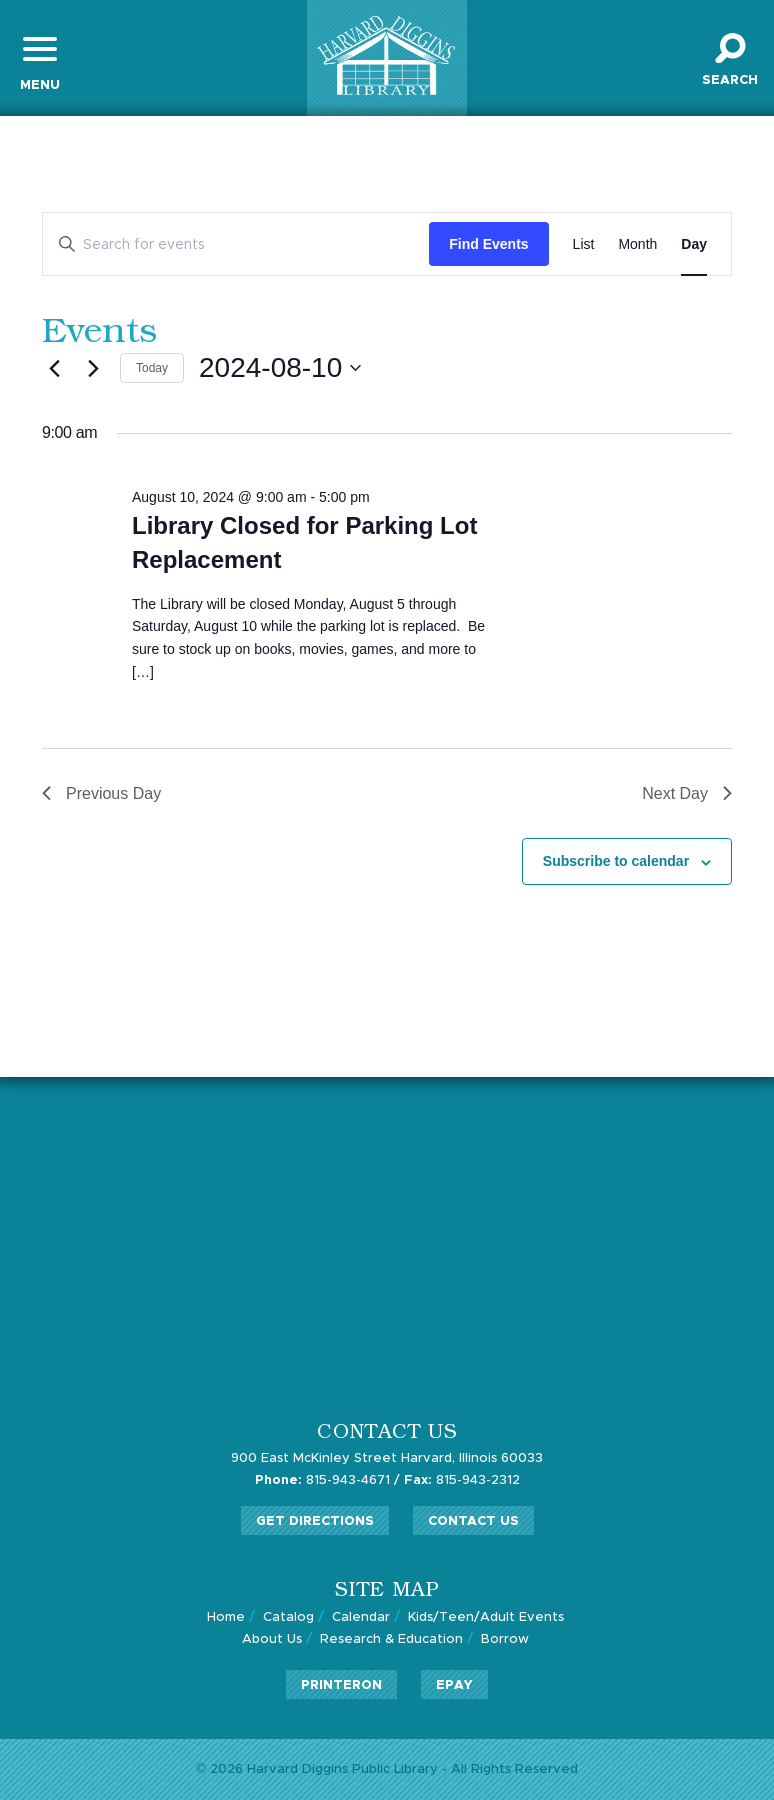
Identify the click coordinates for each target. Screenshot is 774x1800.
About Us (272, 1639)
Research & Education (391, 1639)
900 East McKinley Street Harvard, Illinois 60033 (387, 1458)
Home (226, 1617)
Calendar (361, 1617)
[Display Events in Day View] (694, 244)
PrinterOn (341, 1685)
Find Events (488, 244)
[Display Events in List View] (584, 244)
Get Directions (315, 1521)
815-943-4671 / (327, 1480)
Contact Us (473, 1521)
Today (152, 368)
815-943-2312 (462, 1480)
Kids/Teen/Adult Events (486, 1617)
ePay (454, 1685)
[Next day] (93, 368)
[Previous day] (54, 368)
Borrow (505, 1639)
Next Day (687, 793)
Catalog (288, 1617)
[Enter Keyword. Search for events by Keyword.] (236, 244)
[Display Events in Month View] (637, 244)
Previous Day (101, 793)
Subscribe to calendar (616, 861)
